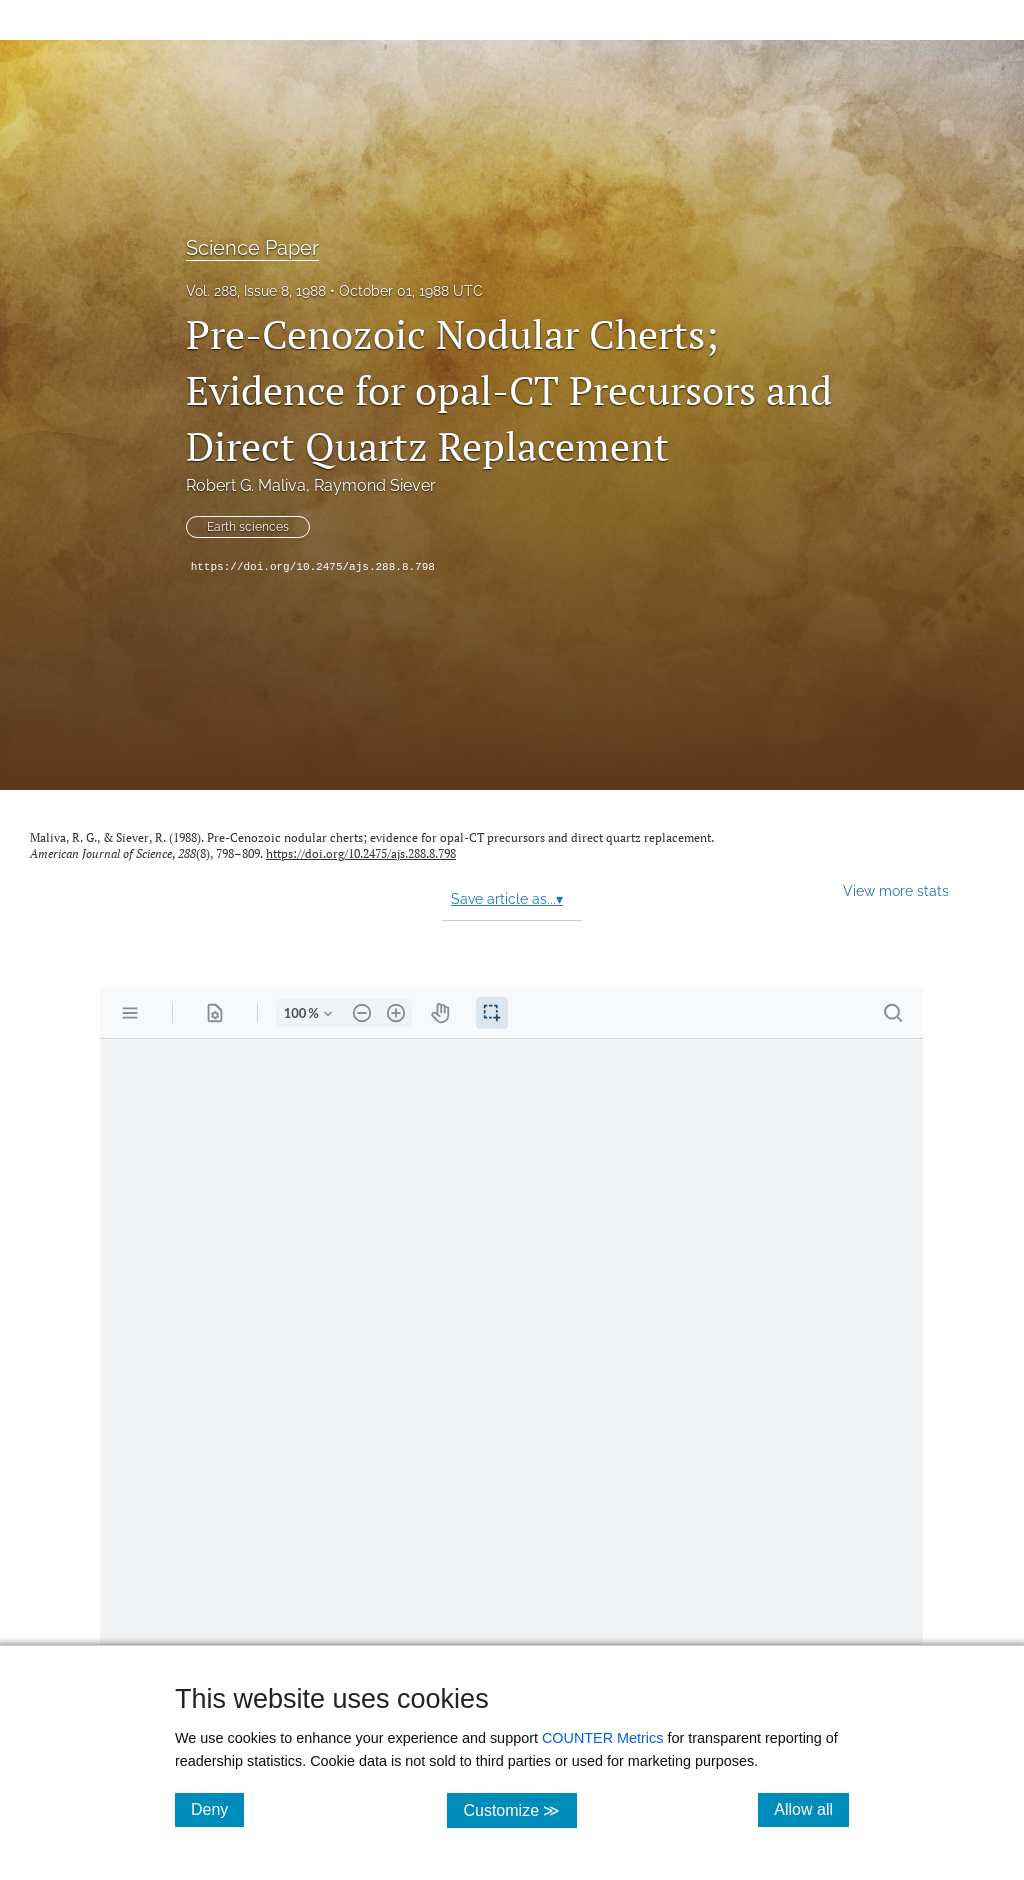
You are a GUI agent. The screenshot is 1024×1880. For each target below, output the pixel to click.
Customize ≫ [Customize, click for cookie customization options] (519, 1809)
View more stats (896, 890)
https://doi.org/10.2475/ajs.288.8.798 (313, 567)
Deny (217, 1809)
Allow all (811, 1809)
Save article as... (507, 899)
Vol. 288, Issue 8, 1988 (256, 291)
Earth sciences (248, 527)
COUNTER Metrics (603, 1738)
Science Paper (252, 248)
